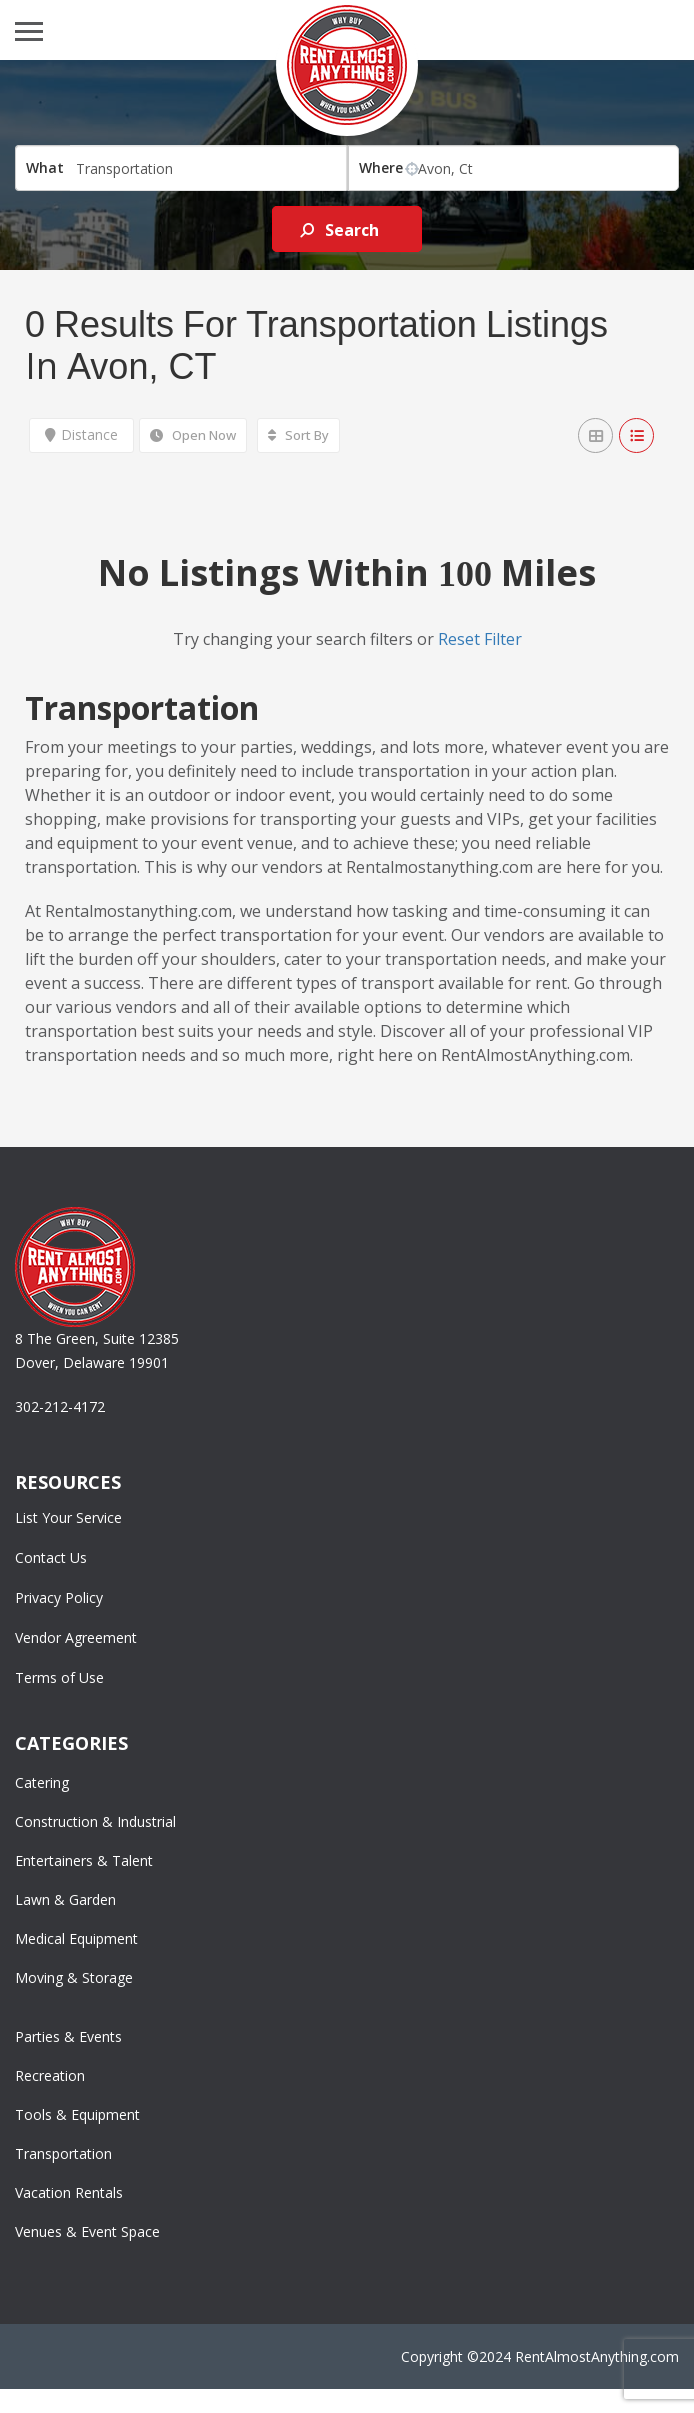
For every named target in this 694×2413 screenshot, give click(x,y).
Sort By (298, 435)
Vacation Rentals (69, 2192)
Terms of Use (59, 1677)
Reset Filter (480, 639)
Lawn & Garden (65, 1899)
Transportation (63, 2153)
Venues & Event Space (87, 2231)
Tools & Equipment (77, 2114)
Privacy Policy (59, 1597)
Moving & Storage (74, 1977)
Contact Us (51, 1557)
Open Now (193, 435)
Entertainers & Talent (84, 1860)
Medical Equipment (76, 1938)
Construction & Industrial (95, 1821)
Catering (42, 1782)
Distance (81, 434)
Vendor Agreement (76, 1637)
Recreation (50, 2075)
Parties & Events (68, 2036)
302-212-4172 (60, 1406)
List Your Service (68, 1517)
